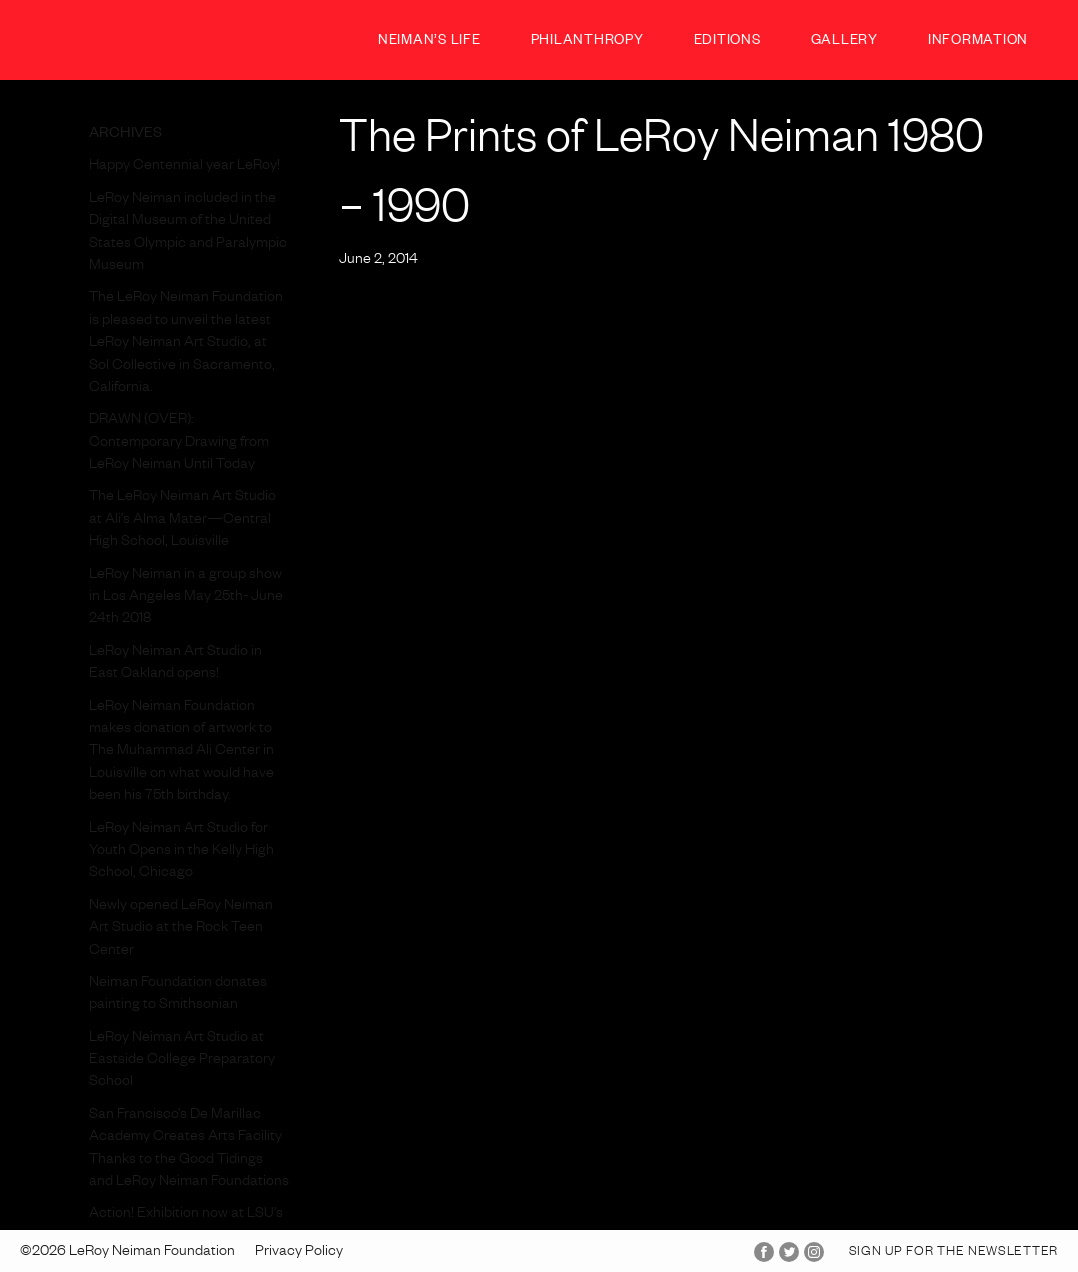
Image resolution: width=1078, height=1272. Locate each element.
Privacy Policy (299, 1253)
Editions (727, 42)
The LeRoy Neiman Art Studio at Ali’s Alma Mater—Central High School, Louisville (182, 520)
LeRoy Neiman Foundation (120, 39)
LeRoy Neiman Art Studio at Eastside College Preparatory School (182, 1061)
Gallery (844, 42)
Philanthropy (587, 42)
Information (978, 42)
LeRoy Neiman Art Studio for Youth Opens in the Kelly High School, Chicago (181, 852)
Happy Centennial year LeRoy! (184, 167)
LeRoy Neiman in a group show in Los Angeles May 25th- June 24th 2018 (186, 598)
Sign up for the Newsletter (953, 1253)
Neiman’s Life (429, 42)
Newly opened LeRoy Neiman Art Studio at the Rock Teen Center (181, 929)
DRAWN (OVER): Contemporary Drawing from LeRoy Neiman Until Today (179, 443)
